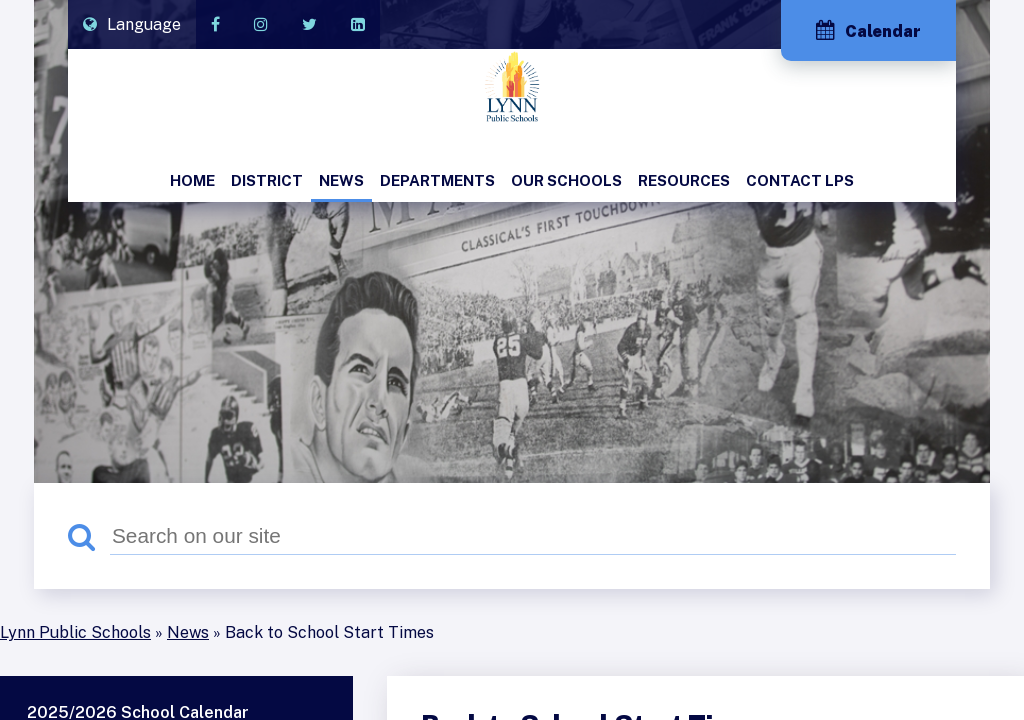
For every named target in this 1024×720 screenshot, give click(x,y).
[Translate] (132, 24)
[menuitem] (192, 182)
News (188, 632)
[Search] (533, 536)
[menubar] (512, 182)
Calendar (868, 30)
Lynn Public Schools (75, 632)
